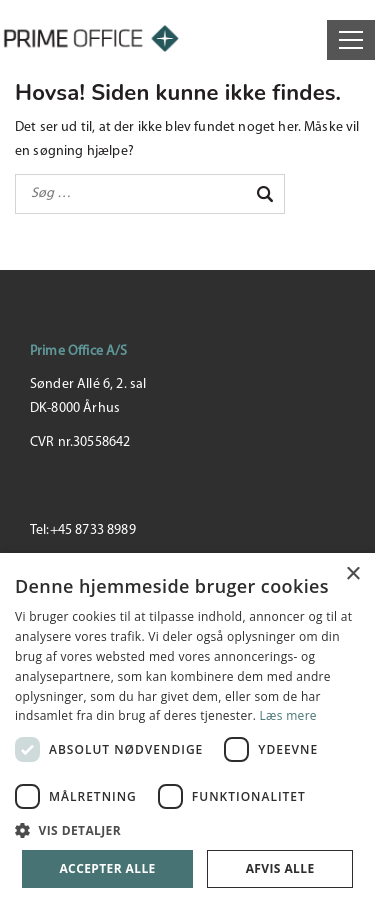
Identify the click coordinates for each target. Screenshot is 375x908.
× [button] (352, 574)
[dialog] (187, 730)
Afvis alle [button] (280, 868)
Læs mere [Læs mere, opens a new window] (288, 715)
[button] (187, 830)
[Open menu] (351, 40)
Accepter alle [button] (107, 868)
